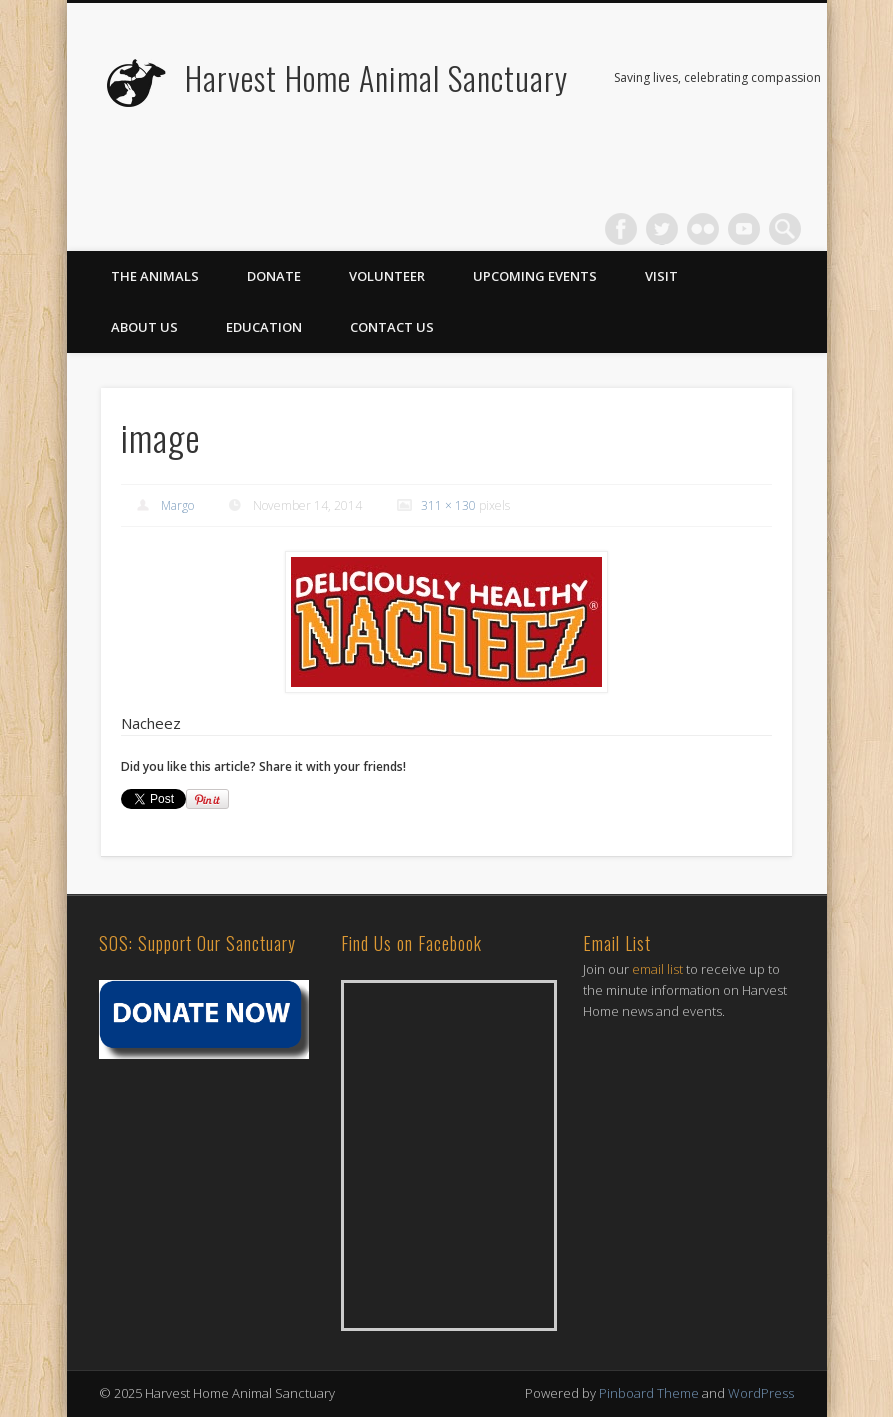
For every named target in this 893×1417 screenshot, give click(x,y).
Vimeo (744, 229)
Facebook (621, 229)
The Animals (155, 276)
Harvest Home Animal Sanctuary (376, 77)
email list (657, 969)
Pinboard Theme (649, 1393)
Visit (661, 276)
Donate (274, 276)
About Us (144, 327)
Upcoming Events (535, 276)
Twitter (662, 229)
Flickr (703, 229)
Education (264, 327)
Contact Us (392, 327)
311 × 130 (448, 505)
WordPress (761, 1393)
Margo (177, 505)
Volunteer (387, 276)
